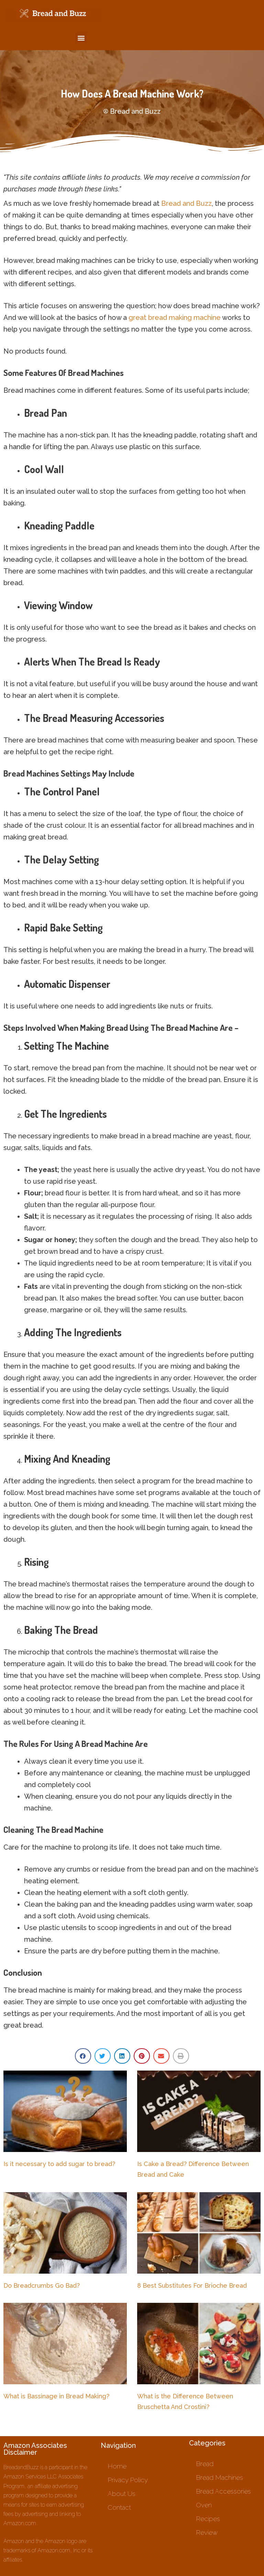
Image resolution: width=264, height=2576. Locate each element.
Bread (204, 2463)
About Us (121, 2493)
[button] (81, 37)
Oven (204, 2505)
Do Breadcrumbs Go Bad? (41, 2285)
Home (117, 2466)
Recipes (208, 2518)
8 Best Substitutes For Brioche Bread (192, 2285)
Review (207, 2532)
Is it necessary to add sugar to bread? (59, 2163)
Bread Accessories (223, 2491)
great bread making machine (175, 317)
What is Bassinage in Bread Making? (56, 2396)
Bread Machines (219, 2477)
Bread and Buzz (186, 203)
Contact (119, 2507)
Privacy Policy (128, 2480)
